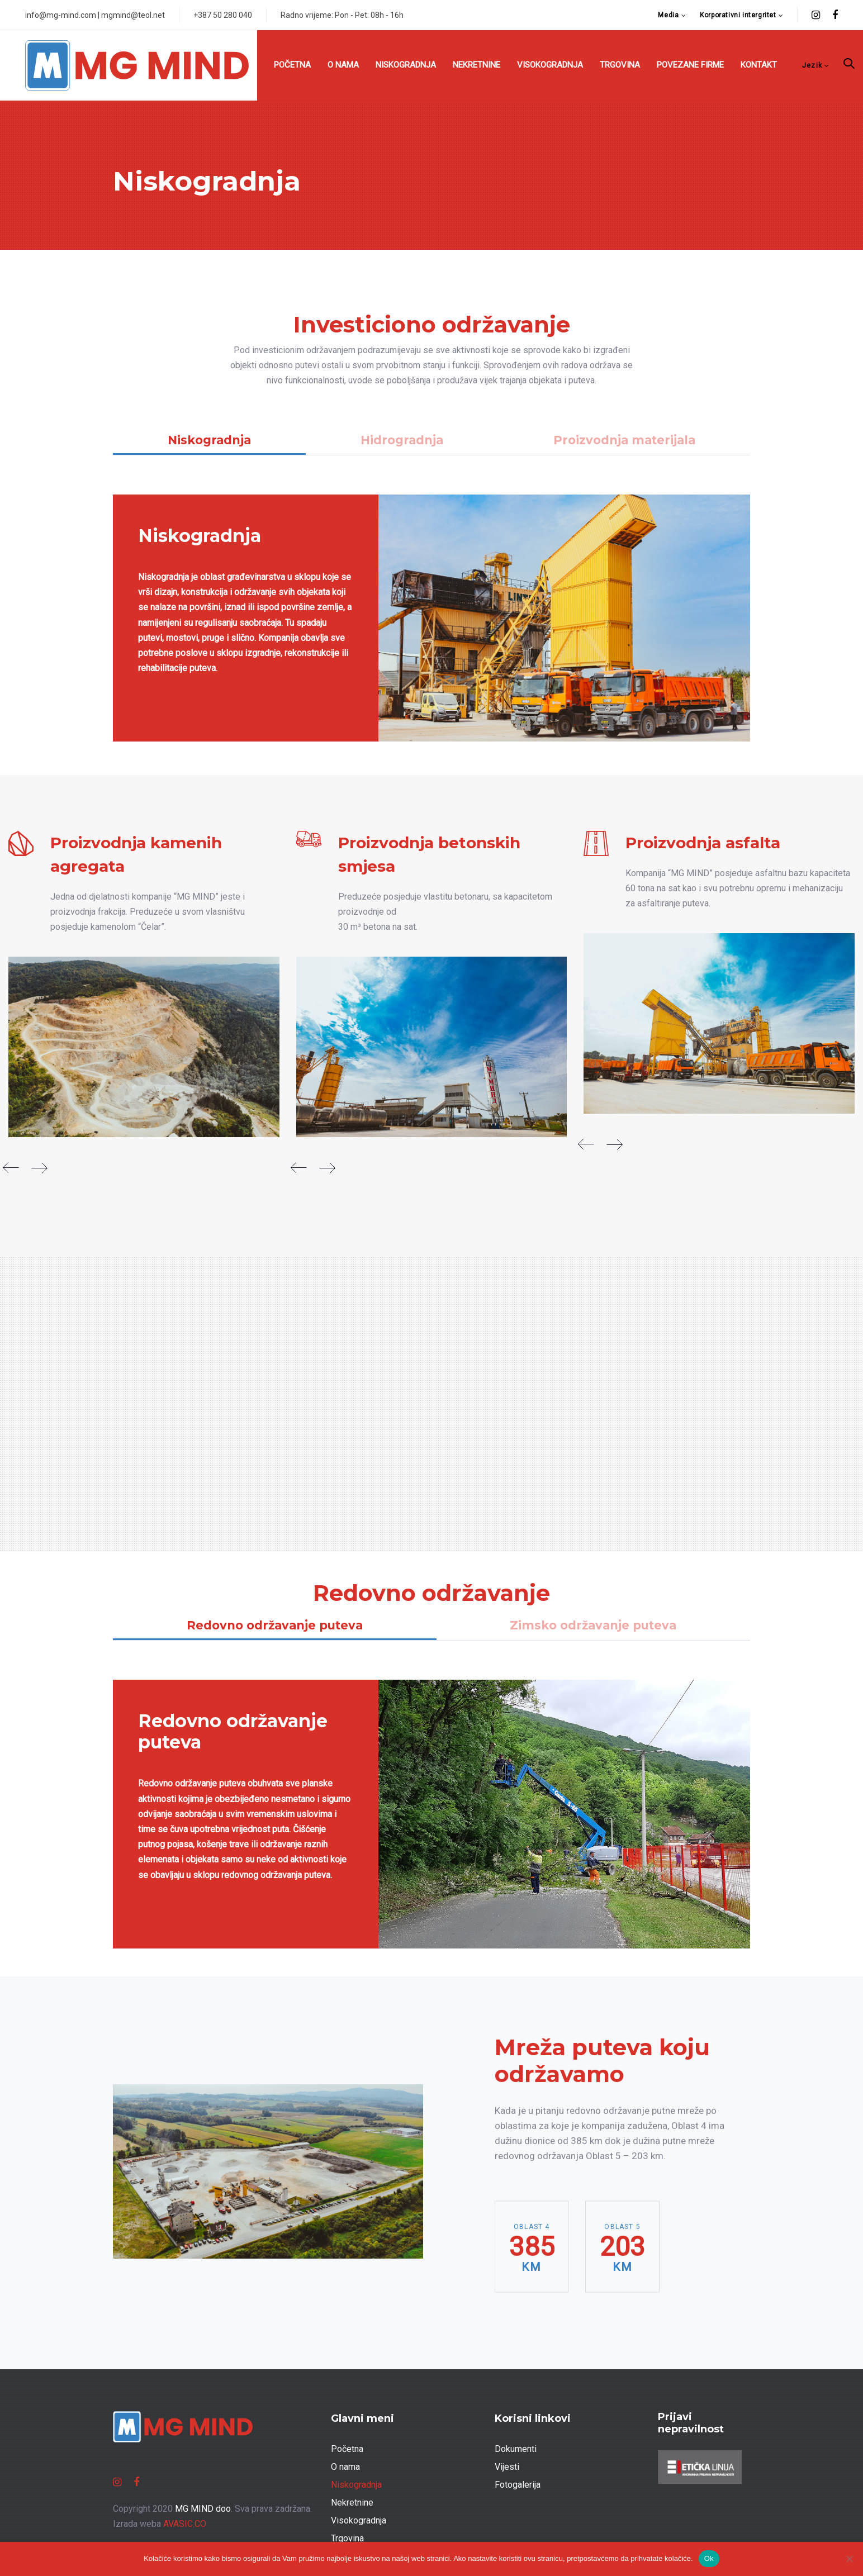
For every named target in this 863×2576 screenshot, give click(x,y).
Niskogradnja (356, 2484)
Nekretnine (352, 2502)
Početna (347, 2449)
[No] (849, 2558)
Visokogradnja (358, 2520)
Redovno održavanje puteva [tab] (275, 1625)
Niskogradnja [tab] (209, 440)
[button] (672, 15)
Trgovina (347, 2538)
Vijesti (507, 2466)
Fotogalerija (517, 2484)
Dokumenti (516, 2449)
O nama (345, 2466)
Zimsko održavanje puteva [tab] (593, 1625)
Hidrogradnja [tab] (402, 440)
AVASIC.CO (184, 2523)
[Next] (39, 1168)
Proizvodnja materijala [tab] (624, 440)
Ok (709, 2558)
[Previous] (11, 1168)
